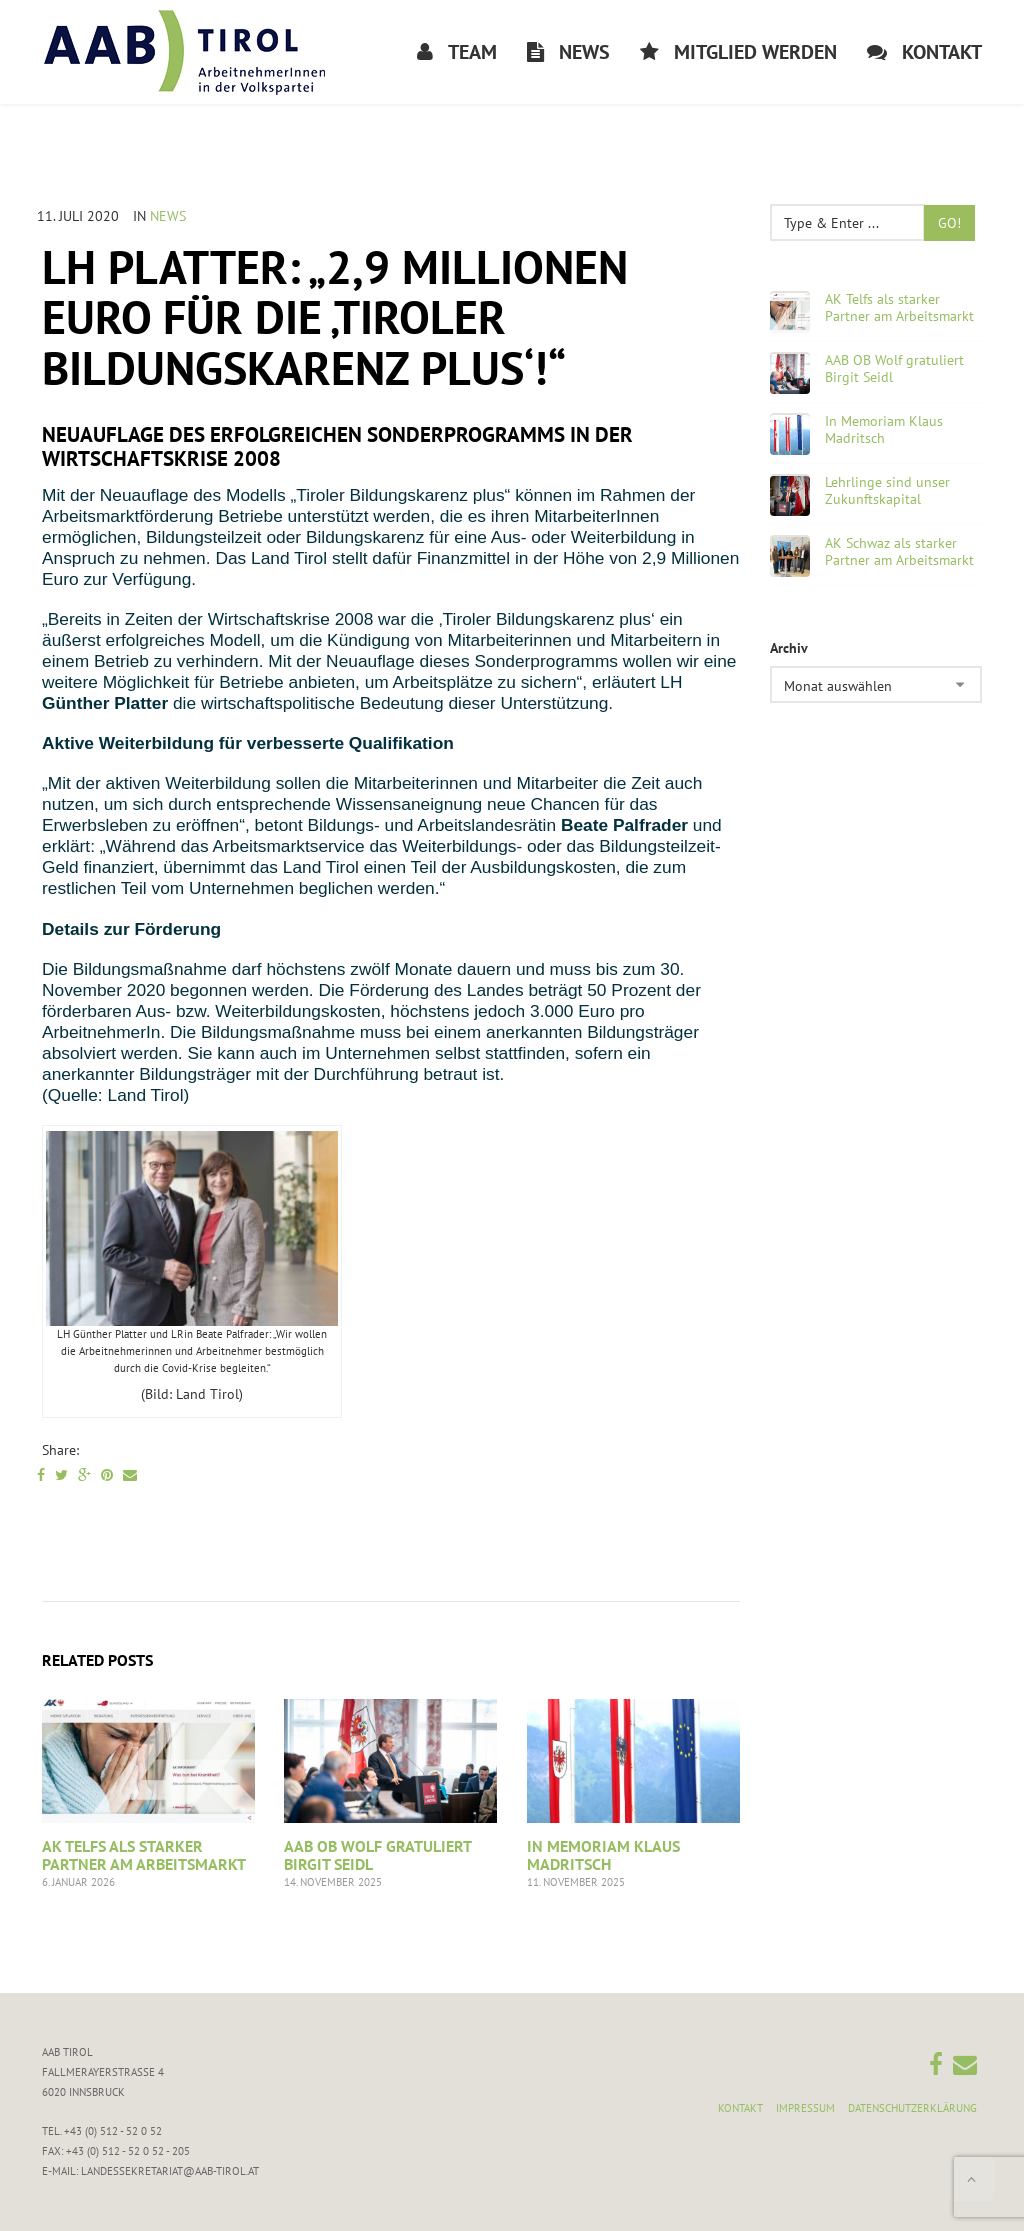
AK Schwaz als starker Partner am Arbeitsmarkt (899, 552)
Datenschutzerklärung (912, 2108)
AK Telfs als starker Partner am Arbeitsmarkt (144, 1855)
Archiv (789, 648)
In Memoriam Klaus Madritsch (603, 1855)
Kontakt (740, 2108)
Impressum (805, 2108)
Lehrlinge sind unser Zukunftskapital (887, 491)
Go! (949, 223)
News (168, 216)
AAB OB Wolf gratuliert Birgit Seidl (377, 1855)
